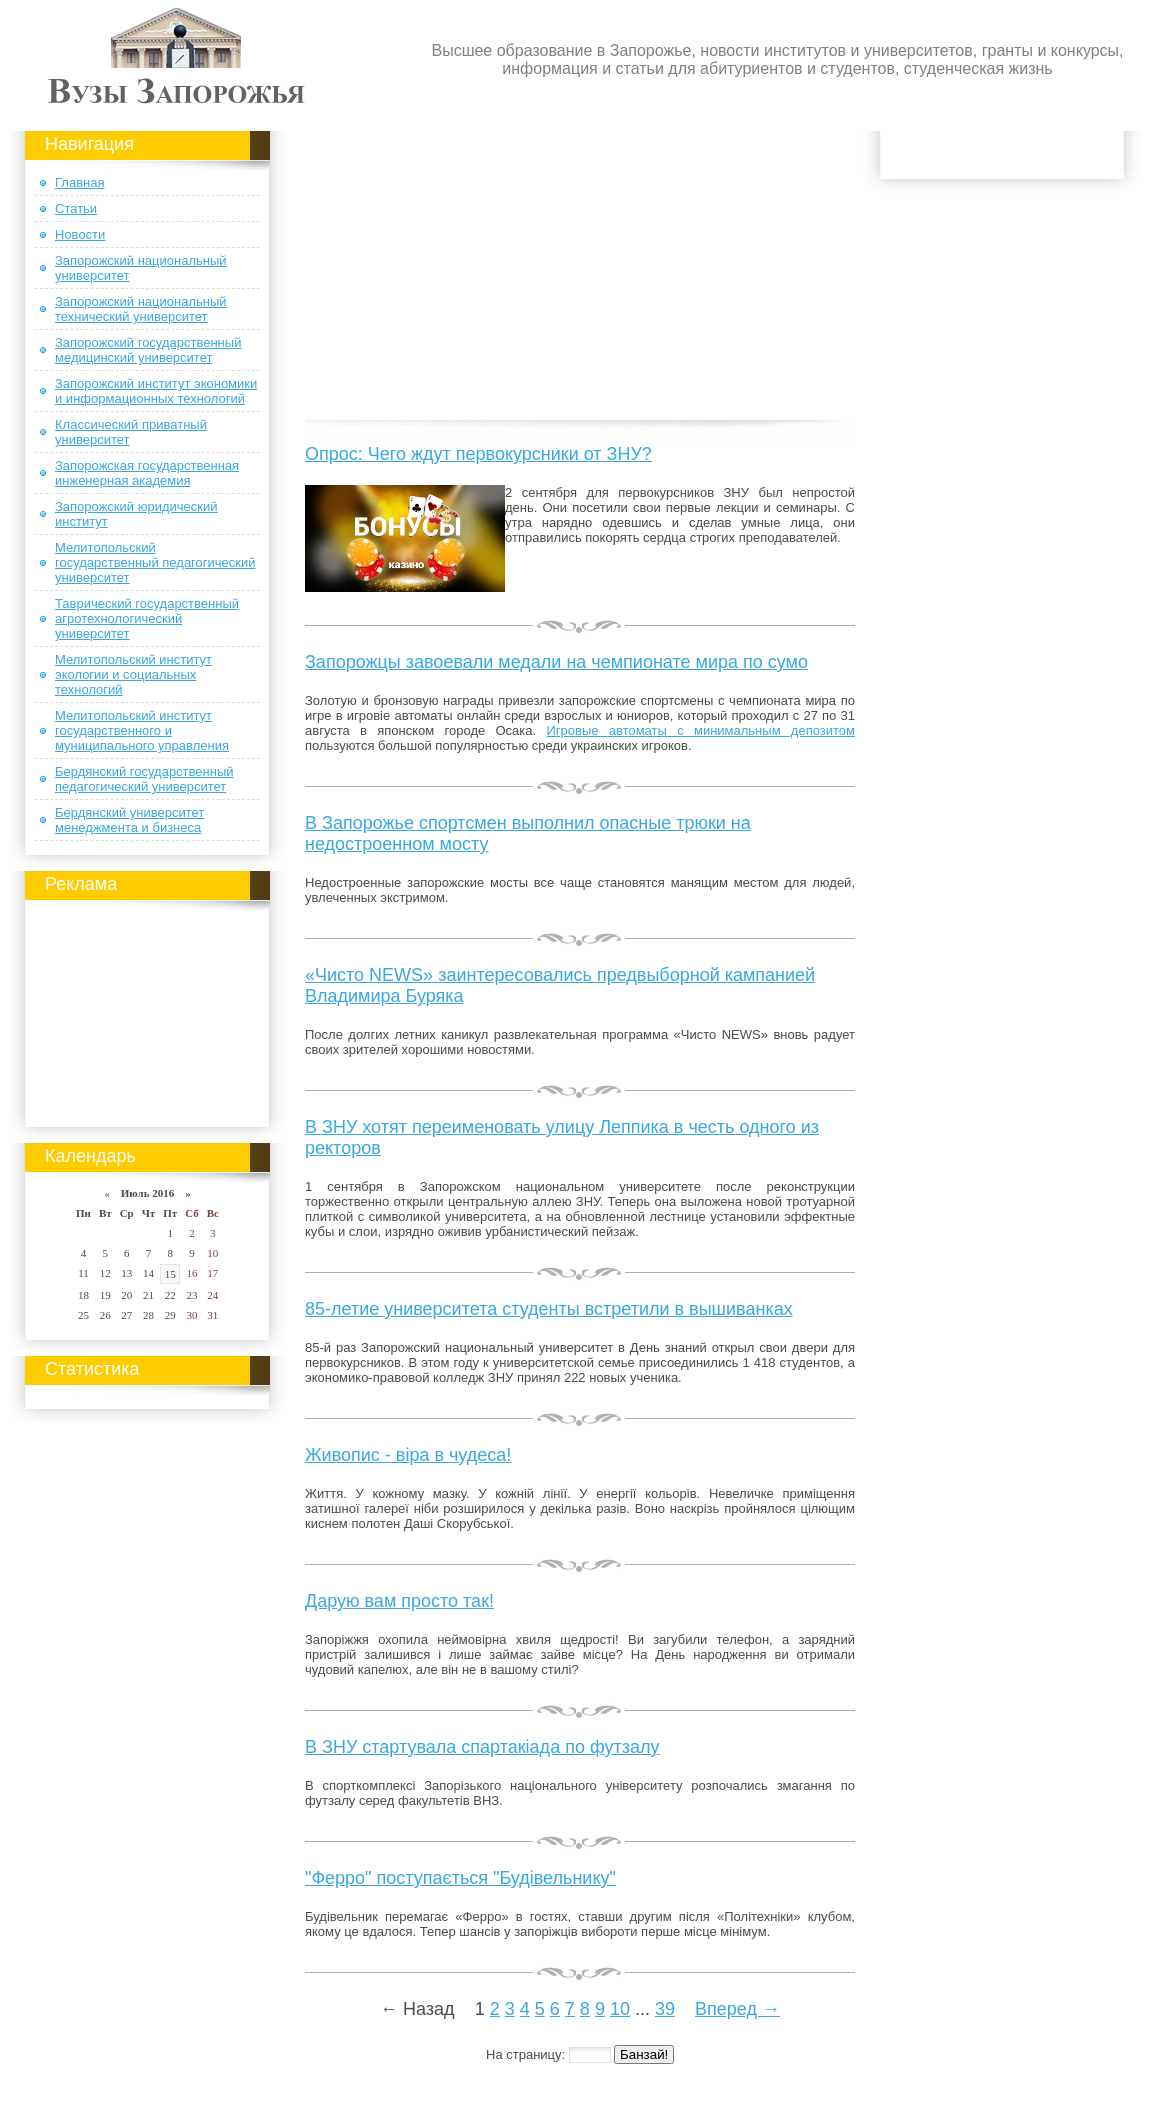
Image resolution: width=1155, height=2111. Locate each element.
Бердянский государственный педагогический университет (144, 779)
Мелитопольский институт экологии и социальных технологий (133, 674)
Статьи (76, 208)
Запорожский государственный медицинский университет (148, 350)
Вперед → (737, 2009)
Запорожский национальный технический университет (141, 309)
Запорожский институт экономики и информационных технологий (156, 391)
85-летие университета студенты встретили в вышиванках (549, 1309)
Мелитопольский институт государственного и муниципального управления (142, 730)
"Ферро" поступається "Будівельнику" (460, 1878)
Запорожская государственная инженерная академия (147, 473)
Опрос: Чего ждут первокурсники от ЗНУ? (478, 454)
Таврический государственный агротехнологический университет (147, 618)
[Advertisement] (148, 1010)
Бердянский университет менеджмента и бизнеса (129, 820)
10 (620, 2009)
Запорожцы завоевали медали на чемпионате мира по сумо (556, 662)
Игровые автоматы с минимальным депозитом (700, 730)
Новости (80, 234)
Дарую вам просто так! (399, 1601)
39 (665, 2009)
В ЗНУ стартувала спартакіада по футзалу (482, 1747)
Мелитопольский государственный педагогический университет (155, 562)
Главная (79, 182)
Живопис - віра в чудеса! (408, 1455)
